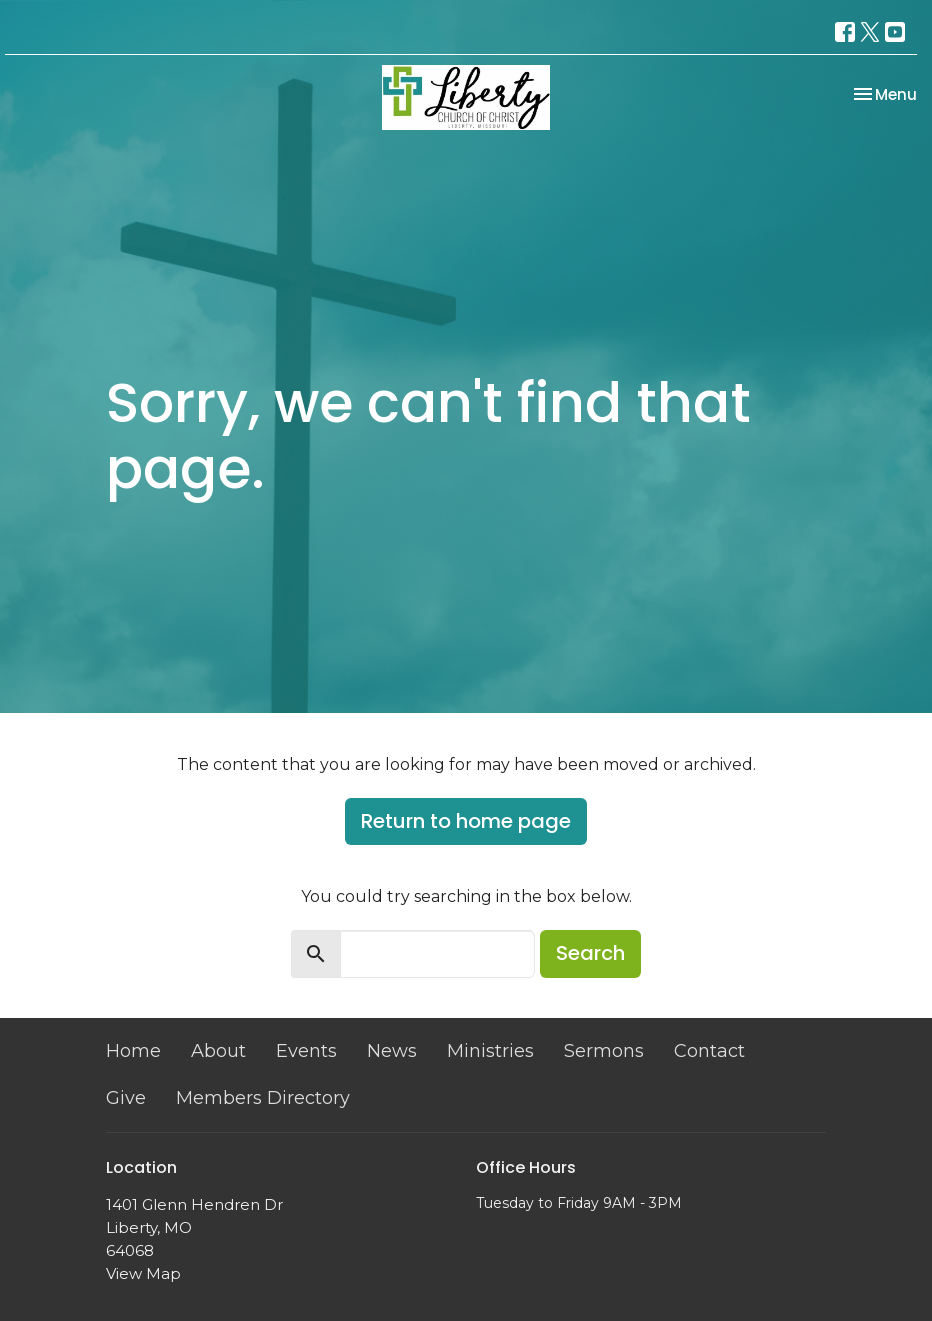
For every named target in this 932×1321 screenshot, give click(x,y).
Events (306, 1051)
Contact (709, 1051)
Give (126, 1098)
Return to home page (466, 821)
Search (590, 953)
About (218, 1051)
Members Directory (263, 1098)
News (392, 1051)
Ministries (490, 1051)
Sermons (604, 1051)
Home (133, 1051)
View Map (143, 1273)
